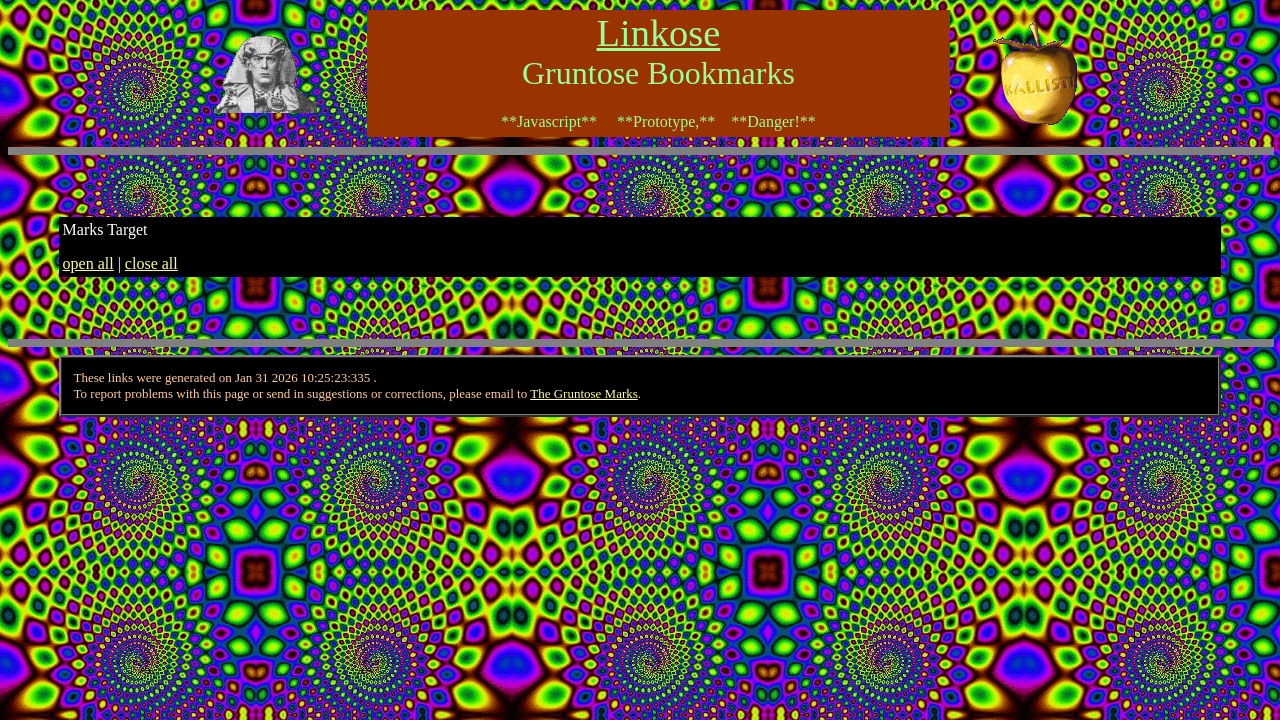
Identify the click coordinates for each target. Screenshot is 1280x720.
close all (151, 263)
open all (88, 263)
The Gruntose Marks (584, 393)
